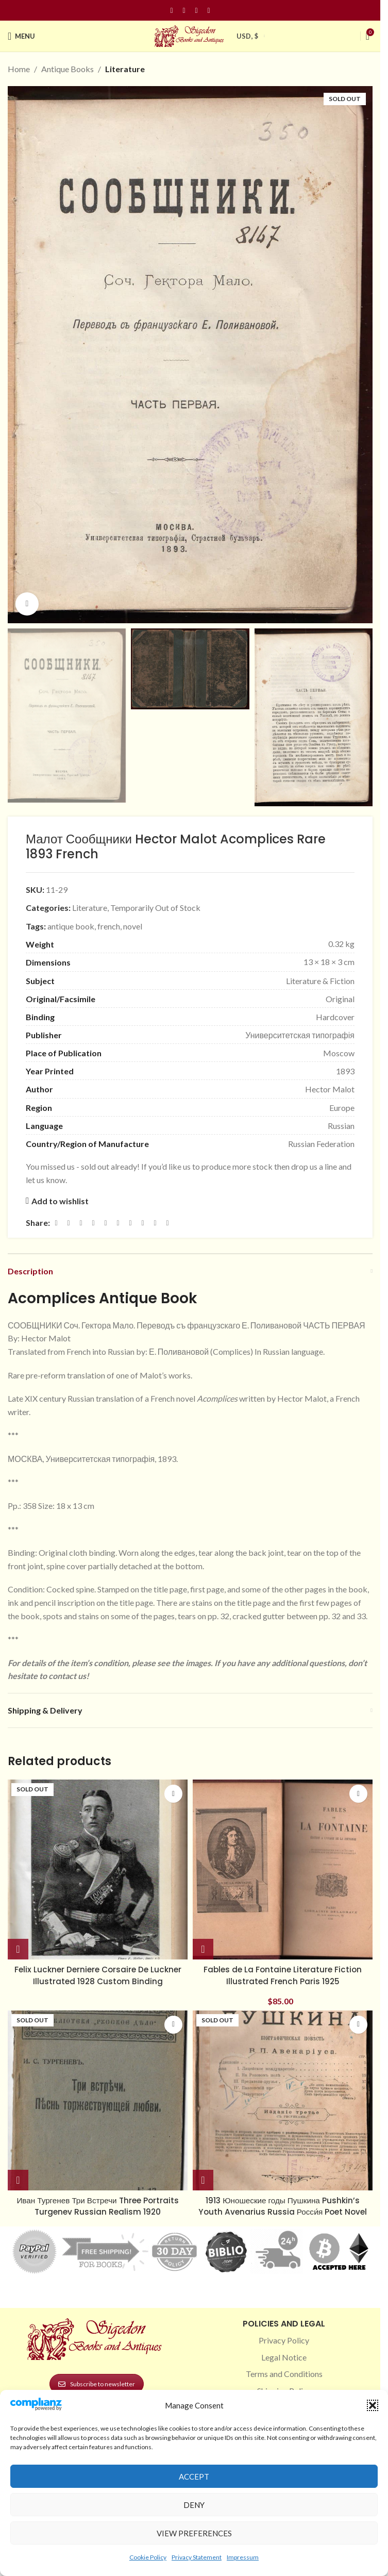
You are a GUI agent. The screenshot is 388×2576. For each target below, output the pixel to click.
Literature (125, 69)
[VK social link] (143, 1223)
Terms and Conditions (284, 2374)
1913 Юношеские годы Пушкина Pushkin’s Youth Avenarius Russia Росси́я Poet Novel (282, 2206)
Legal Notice (284, 2357)
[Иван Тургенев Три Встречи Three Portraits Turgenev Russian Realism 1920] (98, 2100)
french (108, 926)
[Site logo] (190, 35)
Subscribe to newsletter (96, 2384)
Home (19, 69)
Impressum (243, 2557)
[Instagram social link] (184, 11)
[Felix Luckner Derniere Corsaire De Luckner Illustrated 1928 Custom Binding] (98, 1869)
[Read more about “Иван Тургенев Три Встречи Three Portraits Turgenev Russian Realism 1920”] (18, 2180)
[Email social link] (81, 1223)
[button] (372, 2405)
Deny (194, 2504)
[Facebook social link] (171, 11)
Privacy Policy (284, 2340)
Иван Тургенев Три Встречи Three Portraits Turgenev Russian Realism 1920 (97, 2206)
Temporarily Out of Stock (155, 907)
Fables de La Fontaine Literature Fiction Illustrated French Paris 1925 (282, 1975)
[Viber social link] (167, 1223)
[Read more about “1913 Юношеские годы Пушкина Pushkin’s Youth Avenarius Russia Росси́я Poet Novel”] (203, 2180)
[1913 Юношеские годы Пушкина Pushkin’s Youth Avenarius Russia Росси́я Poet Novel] (283, 2100)
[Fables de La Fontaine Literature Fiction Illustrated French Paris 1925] (283, 1869)
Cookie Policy (147, 2557)
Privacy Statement (197, 2557)
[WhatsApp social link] (130, 1223)
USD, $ (247, 36)
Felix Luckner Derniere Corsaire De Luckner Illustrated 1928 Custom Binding (97, 1975)
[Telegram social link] (155, 1223)
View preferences (194, 2533)
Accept (194, 2476)
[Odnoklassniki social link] (118, 1223)
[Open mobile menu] (21, 36)
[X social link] (68, 1223)
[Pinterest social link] (196, 11)
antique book (70, 926)
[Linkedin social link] (209, 11)
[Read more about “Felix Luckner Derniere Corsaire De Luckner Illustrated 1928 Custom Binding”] (18, 1949)
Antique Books (67, 69)
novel (132, 926)
